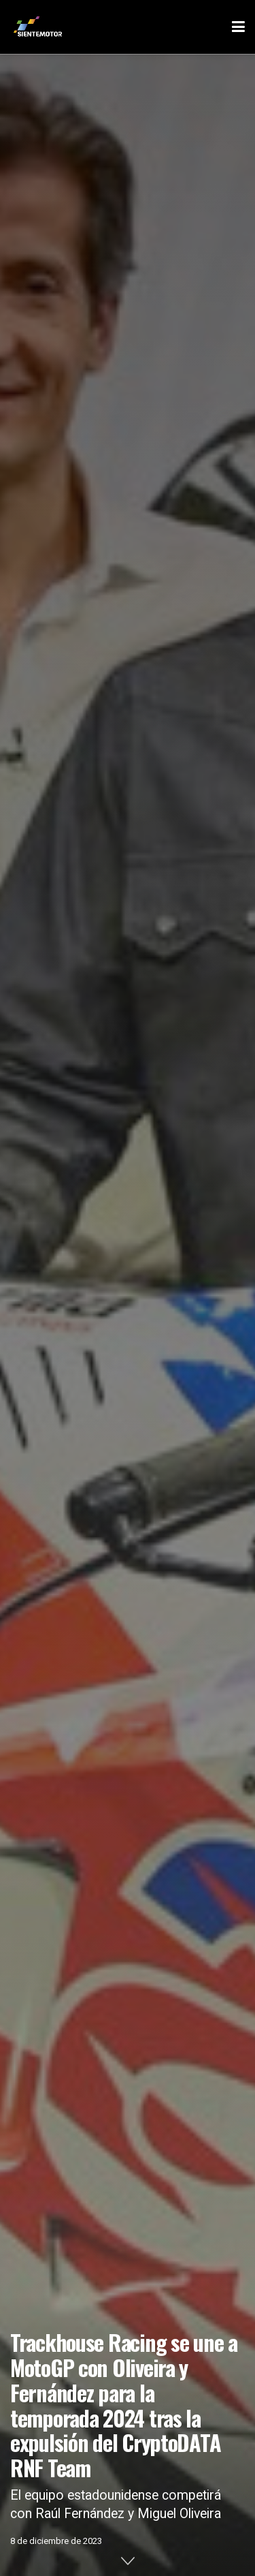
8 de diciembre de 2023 (56, 2541)
